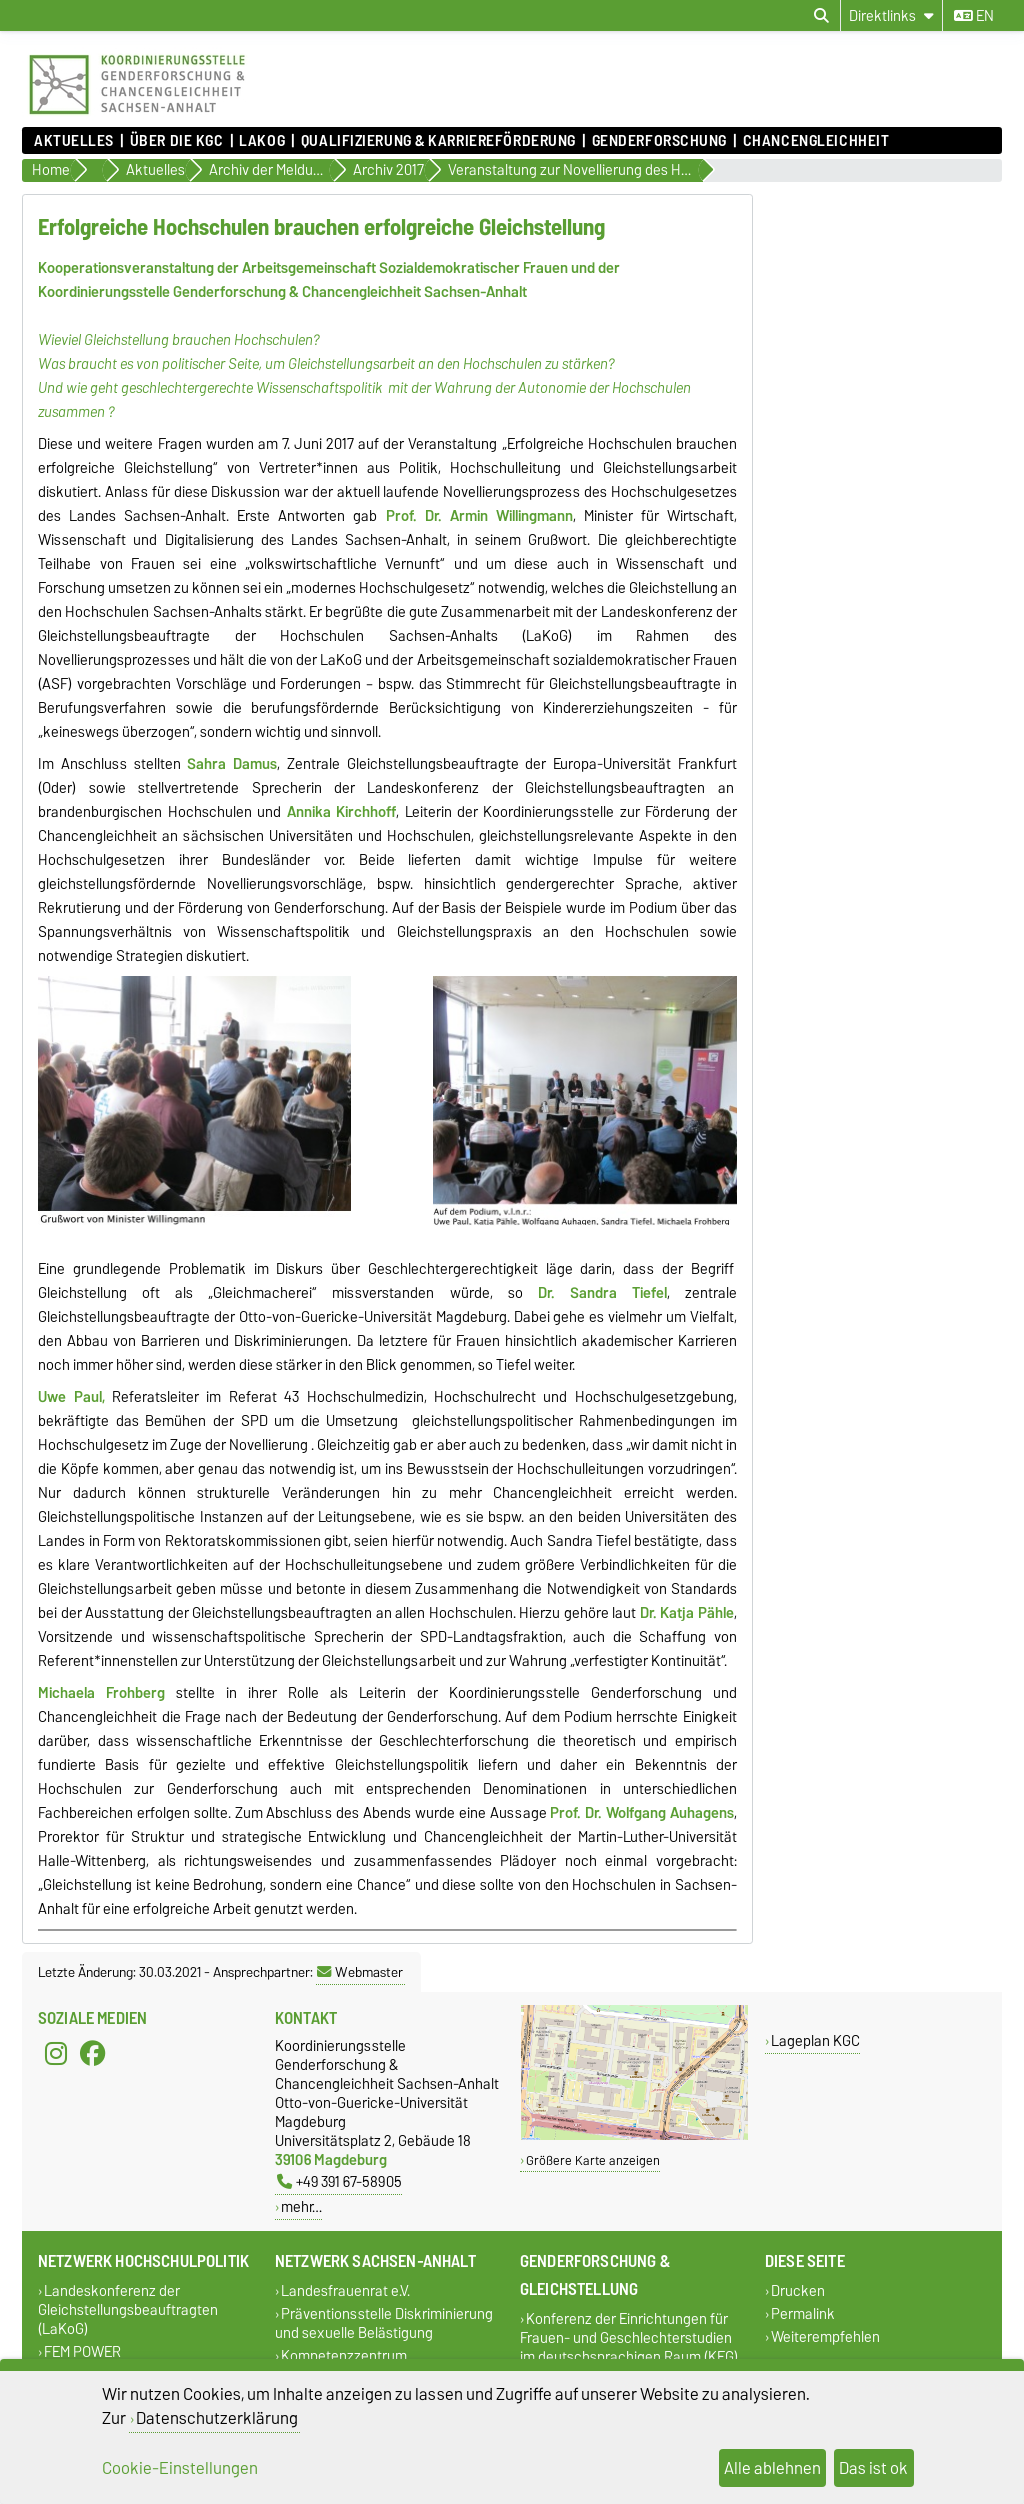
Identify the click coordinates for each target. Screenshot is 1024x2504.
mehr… (301, 2206)
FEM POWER (82, 2351)
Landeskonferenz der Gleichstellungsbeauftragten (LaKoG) (128, 2309)
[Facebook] (93, 2054)
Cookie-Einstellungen (180, 2468)
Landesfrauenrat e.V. (345, 2290)
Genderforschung (659, 141)
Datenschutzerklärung (217, 2418)
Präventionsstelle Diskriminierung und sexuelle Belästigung (384, 2323)
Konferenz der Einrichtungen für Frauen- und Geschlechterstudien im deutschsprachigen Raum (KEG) (629, 2337)
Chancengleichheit (816, 141)
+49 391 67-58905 (339, 2181)
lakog (262, 141)
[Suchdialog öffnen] (821, 16)
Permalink (803, 2313)
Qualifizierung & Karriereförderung (438, 141)
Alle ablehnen (772, 2468)
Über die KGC (177, 141)
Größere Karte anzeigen (593, 2160)
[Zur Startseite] (137, 117)
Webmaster (360, 1972)
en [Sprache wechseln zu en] (974, 16)
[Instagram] (56, 2054)
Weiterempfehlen (825, 2336)
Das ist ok (873, 2468)
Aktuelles (74, 141)
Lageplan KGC (815, 2040)
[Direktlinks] (891, 15)
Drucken (798, 2290)
